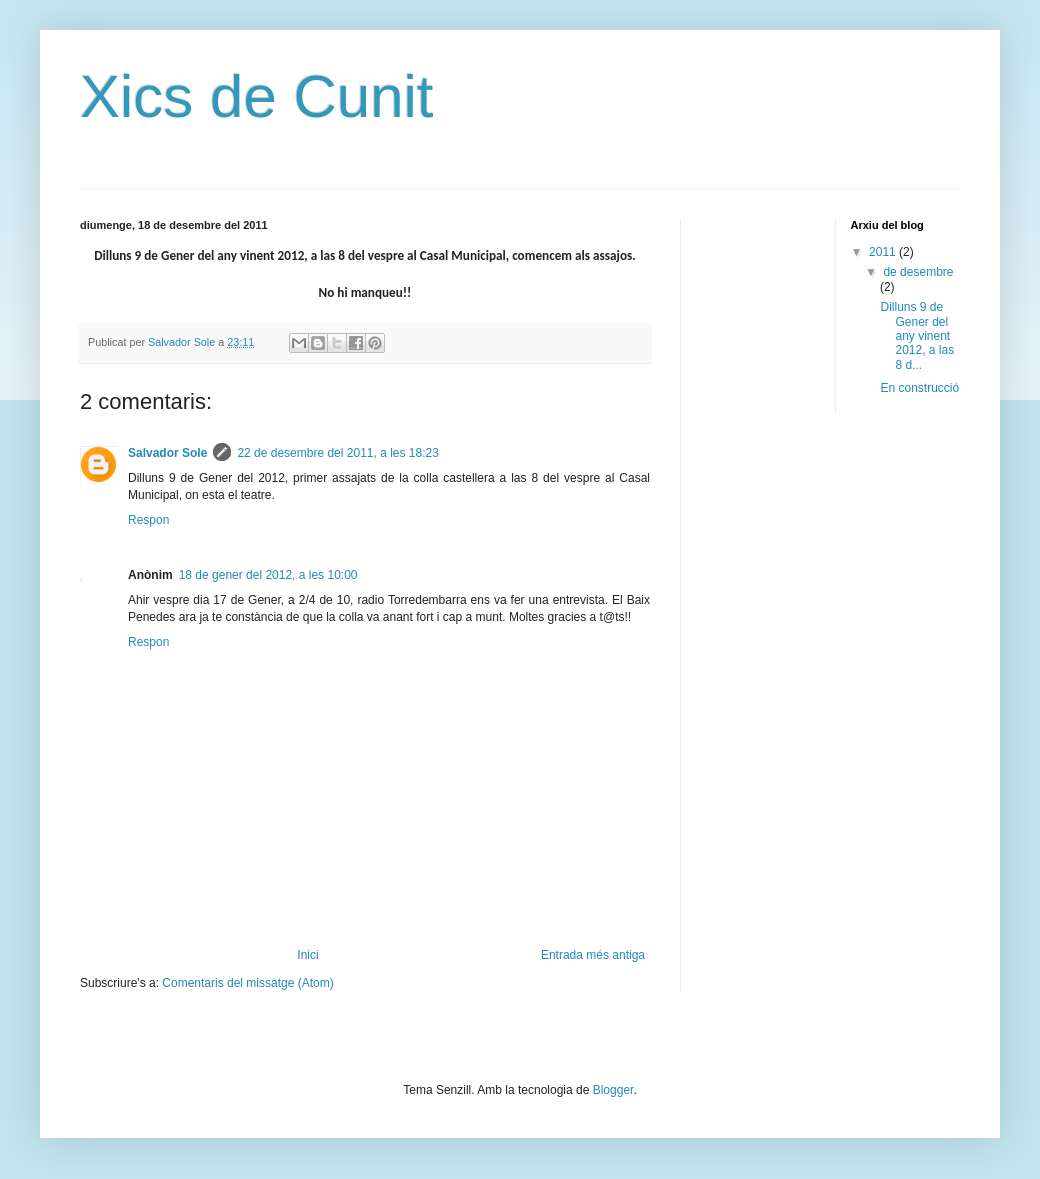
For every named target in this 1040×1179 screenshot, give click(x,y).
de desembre (918, 272)
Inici (307, 955)
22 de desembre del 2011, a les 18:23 (337, 453)
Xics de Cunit (257, 96)
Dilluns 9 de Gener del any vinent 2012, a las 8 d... (917, 336)
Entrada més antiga (593, 955)
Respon (148, 520)
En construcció (919, 388)
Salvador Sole (167, 453)
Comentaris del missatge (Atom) (247, 983)
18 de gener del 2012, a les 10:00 (268, 575)
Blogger (613, 1090)
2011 (884, 252)
